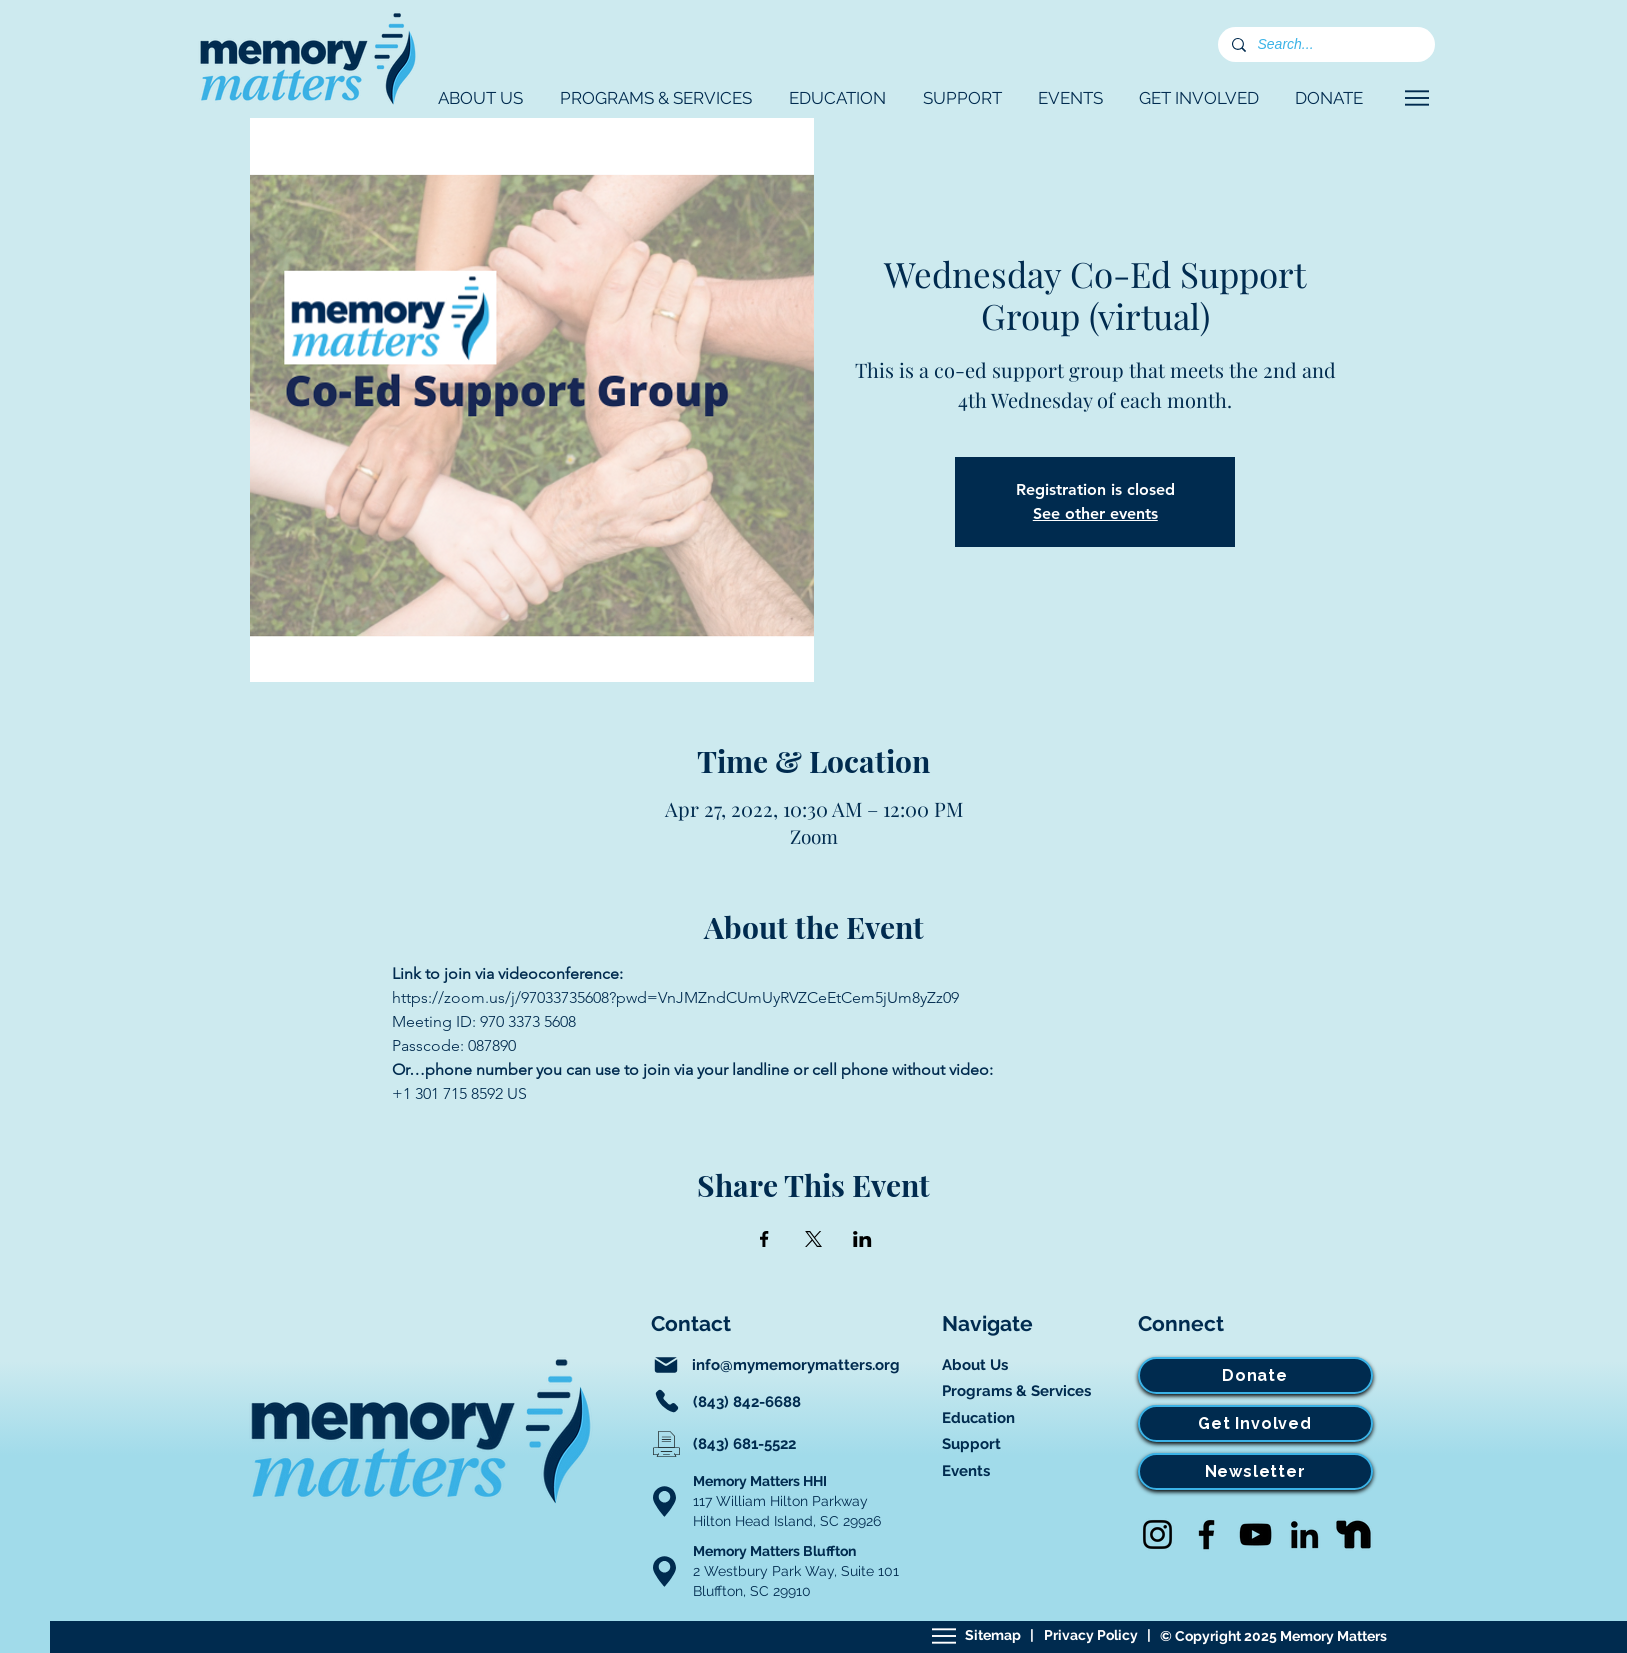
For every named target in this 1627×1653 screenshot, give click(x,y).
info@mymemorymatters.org (796, 1365)
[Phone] (667, 1401)
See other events (1095, 513)
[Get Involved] (1255, 1423)
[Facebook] (1206, 1534)
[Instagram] (1157, 1534)
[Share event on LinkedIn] (862, 1239)
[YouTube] (1255, 1534)
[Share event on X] (813, 1239)
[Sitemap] (944, 1636)
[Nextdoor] (1353, 1534)
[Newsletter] (1255, 1471)
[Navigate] (1417, 98)
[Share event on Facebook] (764, 1239)
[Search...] (1325, 45)
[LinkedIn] (1304, 1534)
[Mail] (666, 1365)
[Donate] (1255, 1375)
